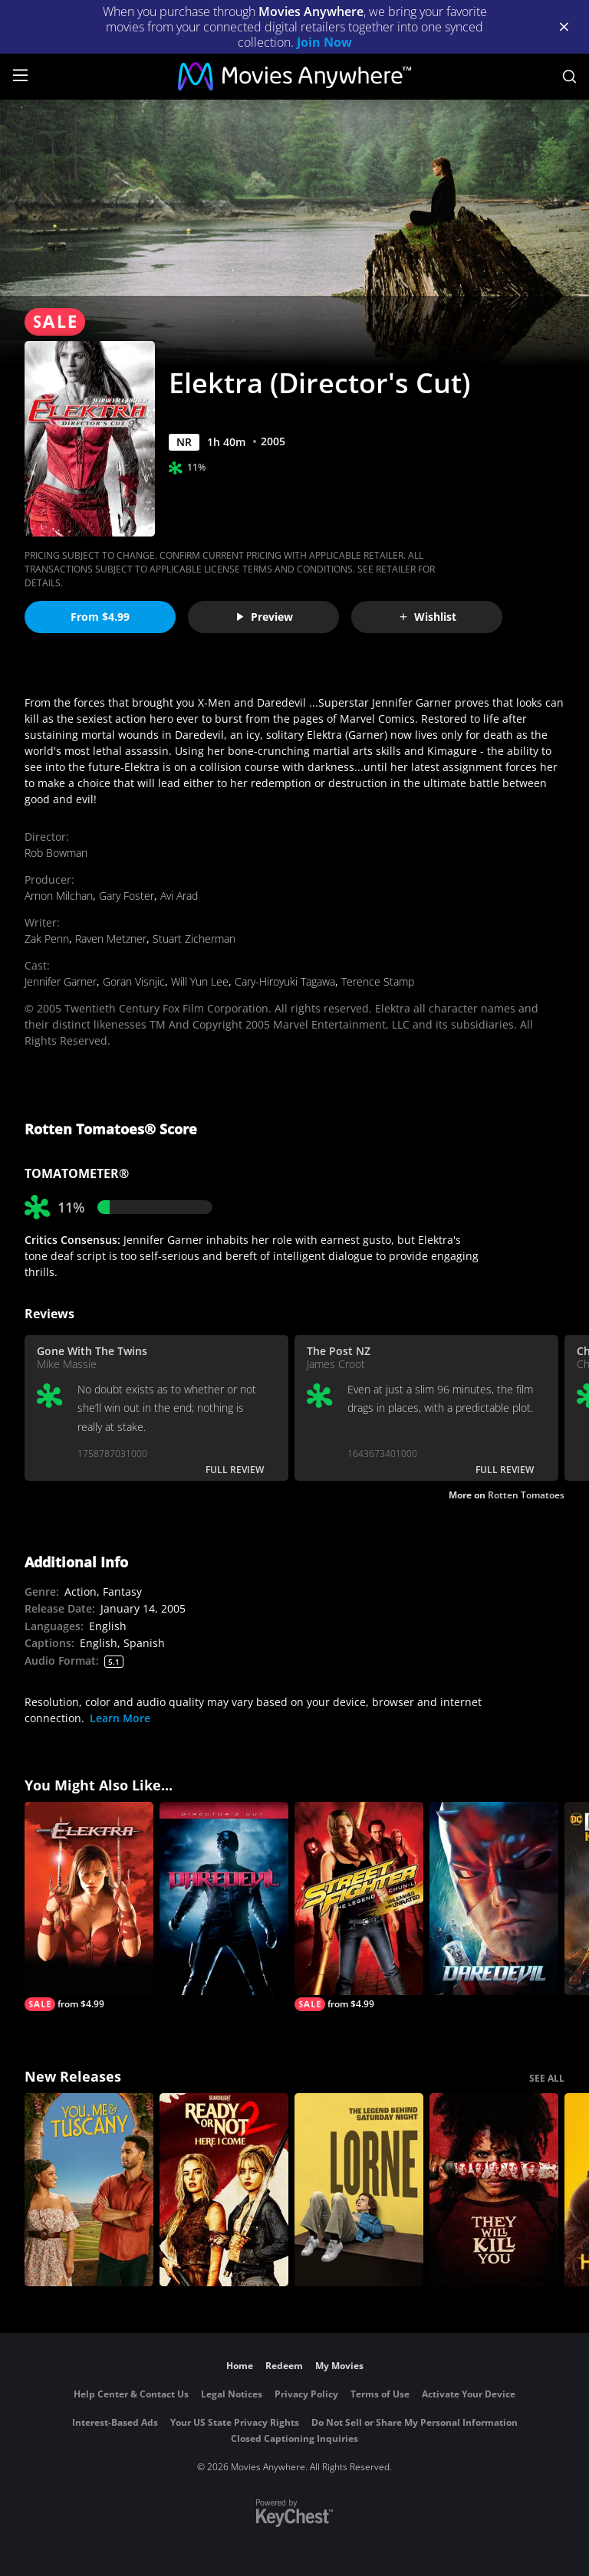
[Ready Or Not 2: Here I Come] (224, 2189)
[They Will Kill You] (493, 2189)
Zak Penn (47, 938)
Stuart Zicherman (194, 938)
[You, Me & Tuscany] (89, 2189)
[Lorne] (358, 2189)
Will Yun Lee (200, 981)
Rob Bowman (56, 852)
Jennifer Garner (61, 981)
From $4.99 (100, 616)
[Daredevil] (493, 1898)
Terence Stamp (377, 981)
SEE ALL (546, 2078)
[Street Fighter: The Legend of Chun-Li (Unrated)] (358, 1906)
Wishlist (427, 616)
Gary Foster (126, 895)
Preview (264, 616)
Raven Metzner (110, 938)
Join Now (324, 42)
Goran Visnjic (134, 981)
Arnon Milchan (59, 895)
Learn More (120, 1718)
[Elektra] (89, 1906)
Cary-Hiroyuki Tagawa (285, 981)
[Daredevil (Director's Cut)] (224, 1898)
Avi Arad (179, 895)
